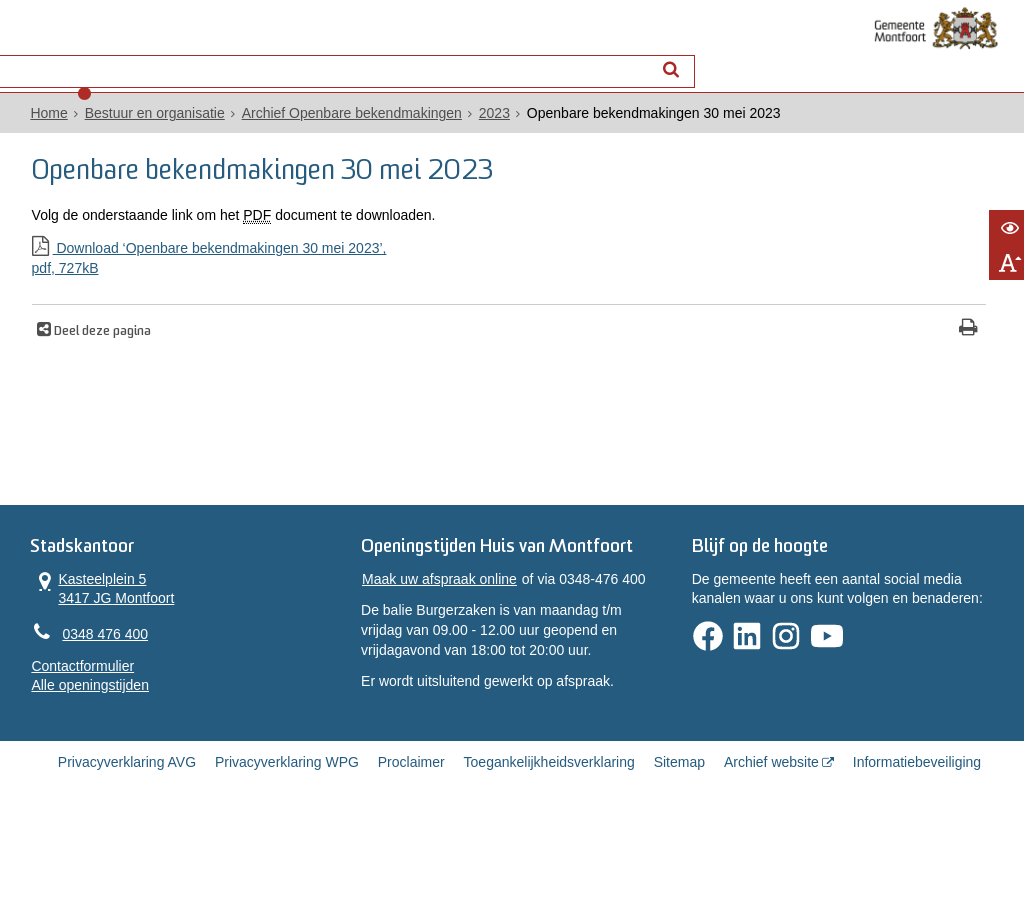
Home (30, 131)
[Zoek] (684, 55)
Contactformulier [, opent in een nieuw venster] (64, 706)
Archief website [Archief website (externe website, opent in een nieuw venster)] (771, 836)
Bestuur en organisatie (136, 131)
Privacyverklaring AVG (127, 836)
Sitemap (679, 836)
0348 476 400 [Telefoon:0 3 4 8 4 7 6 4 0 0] (87, 673)
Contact (224, 56)
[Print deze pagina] (612, 346)
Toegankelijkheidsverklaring (549, 836)
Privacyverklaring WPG (287, 836)
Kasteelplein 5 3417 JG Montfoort (84, 625)
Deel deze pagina (92, 349)
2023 (475, 131)
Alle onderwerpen (94, 56)
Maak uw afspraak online (433, 643)
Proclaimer (411, 836)
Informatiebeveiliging (917, 836)
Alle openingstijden (72, 726)
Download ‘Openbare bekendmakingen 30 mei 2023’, (326, 277)
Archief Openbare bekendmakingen (333, 131)
